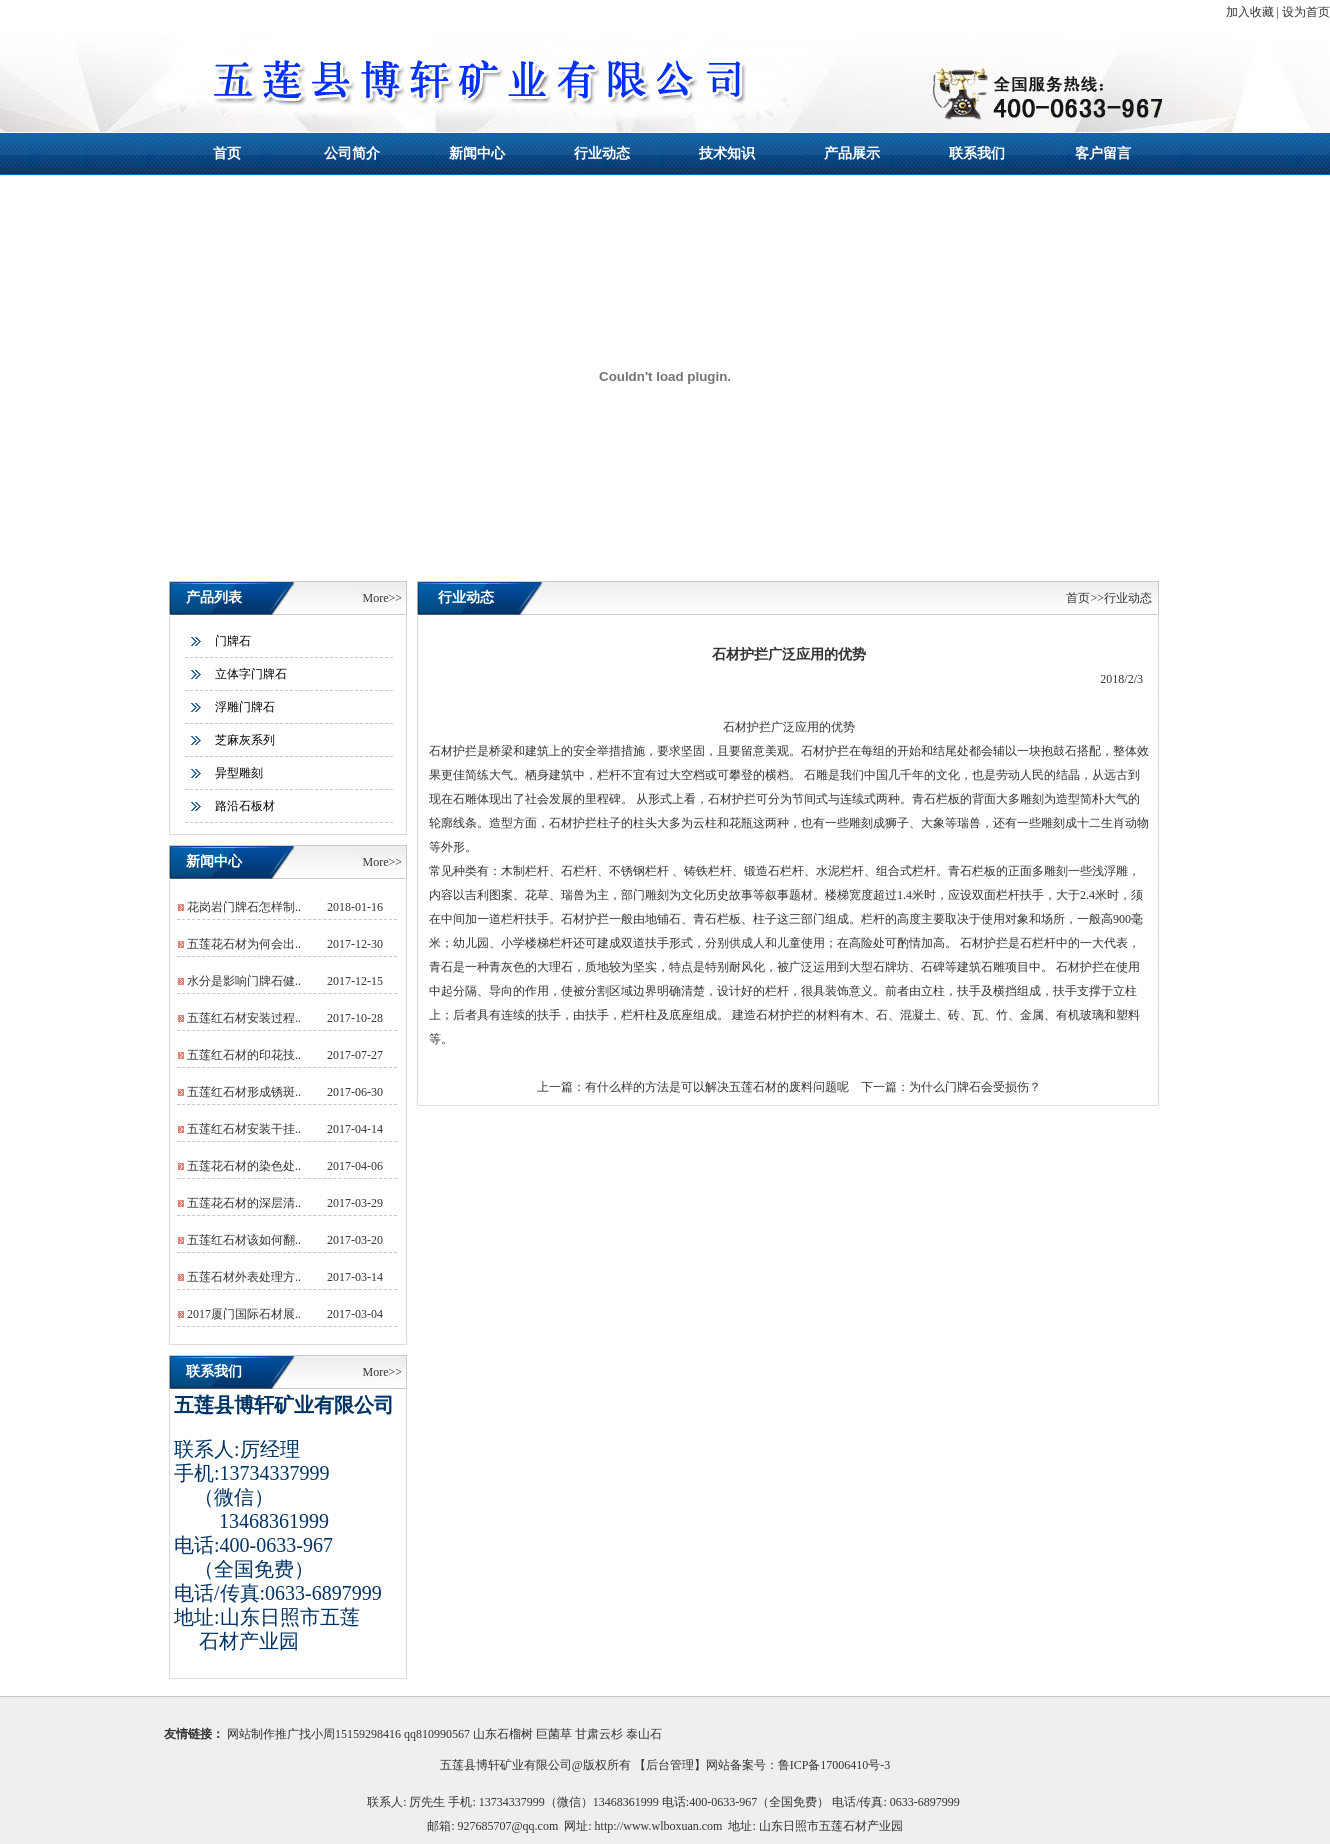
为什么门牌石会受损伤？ (975, 1087)
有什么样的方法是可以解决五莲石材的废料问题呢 (717, 1087)
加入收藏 (1250, 12)
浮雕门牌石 (245, 707)
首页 (227, 153)
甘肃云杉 (599, 1734)
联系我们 (977, 153)
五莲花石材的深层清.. (244, 1203)
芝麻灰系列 (245, 740)
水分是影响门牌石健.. (244, 981)
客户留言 (1103, 153)
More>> (382, 598)
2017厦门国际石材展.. (244, 1314)
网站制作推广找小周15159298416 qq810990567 (348, 1734)
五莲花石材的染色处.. (244, 1166)
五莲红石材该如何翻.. (244, 1240)
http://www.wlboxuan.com (659, 1826)
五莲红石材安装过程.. (244, 1018)
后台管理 (670, 1765)
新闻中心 (477, 153)
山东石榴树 (503, 1734)
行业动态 (602, 153)
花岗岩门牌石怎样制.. (244, 907)
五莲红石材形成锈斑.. (244, 1092)
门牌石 (233, 641)
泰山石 (644, 1734)
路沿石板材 (245, 806)
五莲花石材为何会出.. (244, 944)
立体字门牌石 (251, 674)
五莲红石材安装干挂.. (244, 1129)
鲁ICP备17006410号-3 (834, 1765)
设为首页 (1306, 12)
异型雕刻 (239, 773)
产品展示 (852, 153)
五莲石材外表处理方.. (244, 1277)
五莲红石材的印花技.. (244, 1055)
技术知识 (727, 153)
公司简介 (352, 153)
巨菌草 (554, 1734)
